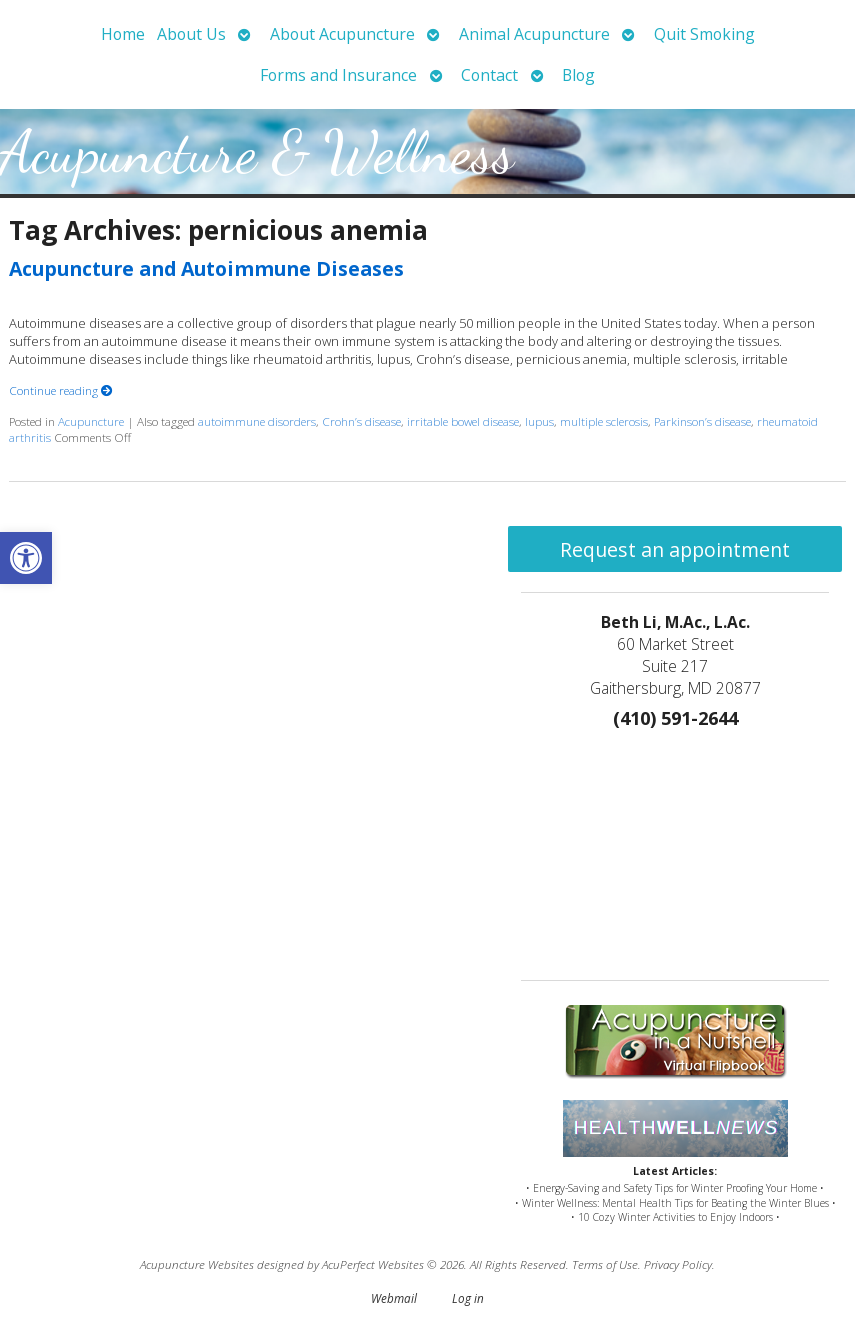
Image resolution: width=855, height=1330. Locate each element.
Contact (489, 75)
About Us (191, 34)
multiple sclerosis (604, 421)
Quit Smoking (704, 34)
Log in (468, 1298)
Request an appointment (675, 549)
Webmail (394, 1298)
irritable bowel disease (463, 421)
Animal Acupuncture (534, 34)
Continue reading (61, 390)
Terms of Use (605, 1264)
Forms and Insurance (338, 75)
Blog (578, 75)
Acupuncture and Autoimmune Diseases (206, 268)
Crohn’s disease (361, 421)
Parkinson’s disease (702, 421)
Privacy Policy (678, 1264)
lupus (539, 421)
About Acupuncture (342, 34)
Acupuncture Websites (197, 1264)
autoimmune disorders (257, 421)
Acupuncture (91, 421)
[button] (26, 558)
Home (123, 34)
